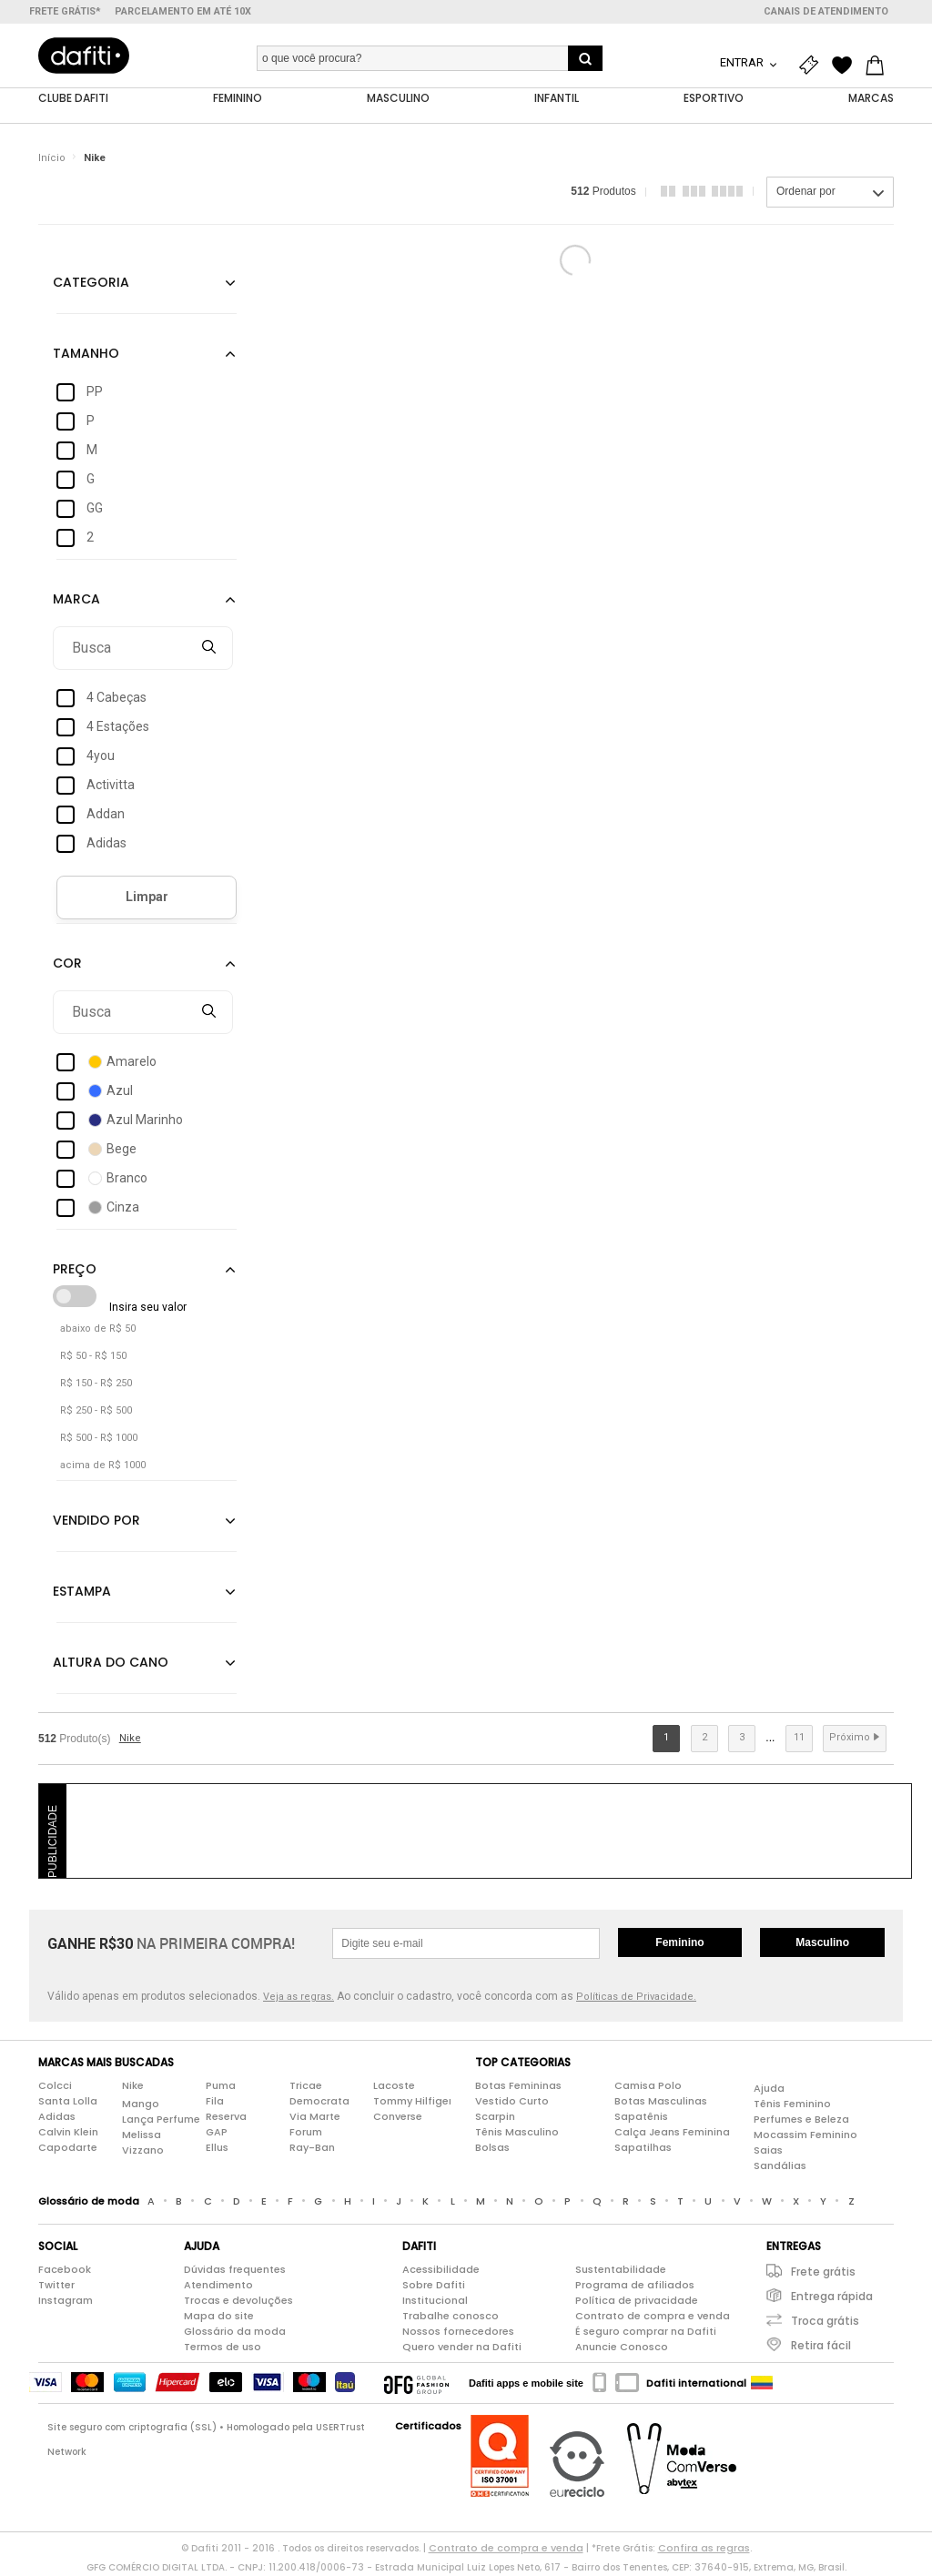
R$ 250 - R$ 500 (96, 1411)
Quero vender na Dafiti (462, 2347)
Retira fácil (821, 2346)
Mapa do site (219, 2316)
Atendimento (218, 2285)
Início (52, 159)
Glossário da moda (235, 2332)
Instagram (65, 2301)
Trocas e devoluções (238, 2301)
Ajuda (769, 2089)
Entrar (743, 62)
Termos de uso (222, 2347)
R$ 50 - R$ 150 (93, 1357)
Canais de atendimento (826, 11)
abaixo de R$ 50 (98, 1329)
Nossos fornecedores (458, 2332)
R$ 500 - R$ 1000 (98, 1439)
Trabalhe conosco (450, 2316)
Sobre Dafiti (433, 2285)
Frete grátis (823, 2272)
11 (799, 1738)
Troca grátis (825, 2321)
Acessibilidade (441, 2270)
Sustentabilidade (620, 2270)
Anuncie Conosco (621, 2347)
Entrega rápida (832, 2297)
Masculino (822, 1943)
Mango (140, 2104)
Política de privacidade (636, 2301)
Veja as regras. (298, 1997)
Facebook (64, 2270)
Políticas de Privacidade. (636, 1997)
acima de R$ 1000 (103, 1466)
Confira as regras (704, 2548)
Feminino (679, 1943)
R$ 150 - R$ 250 (96, 1384)
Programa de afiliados (634, 2285)
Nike (95, 159)
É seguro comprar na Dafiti (645, 2332)
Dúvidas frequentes (235, 2270)
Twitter (56, 2285)
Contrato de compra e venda (652, 2316)
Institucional (435, 2301)
